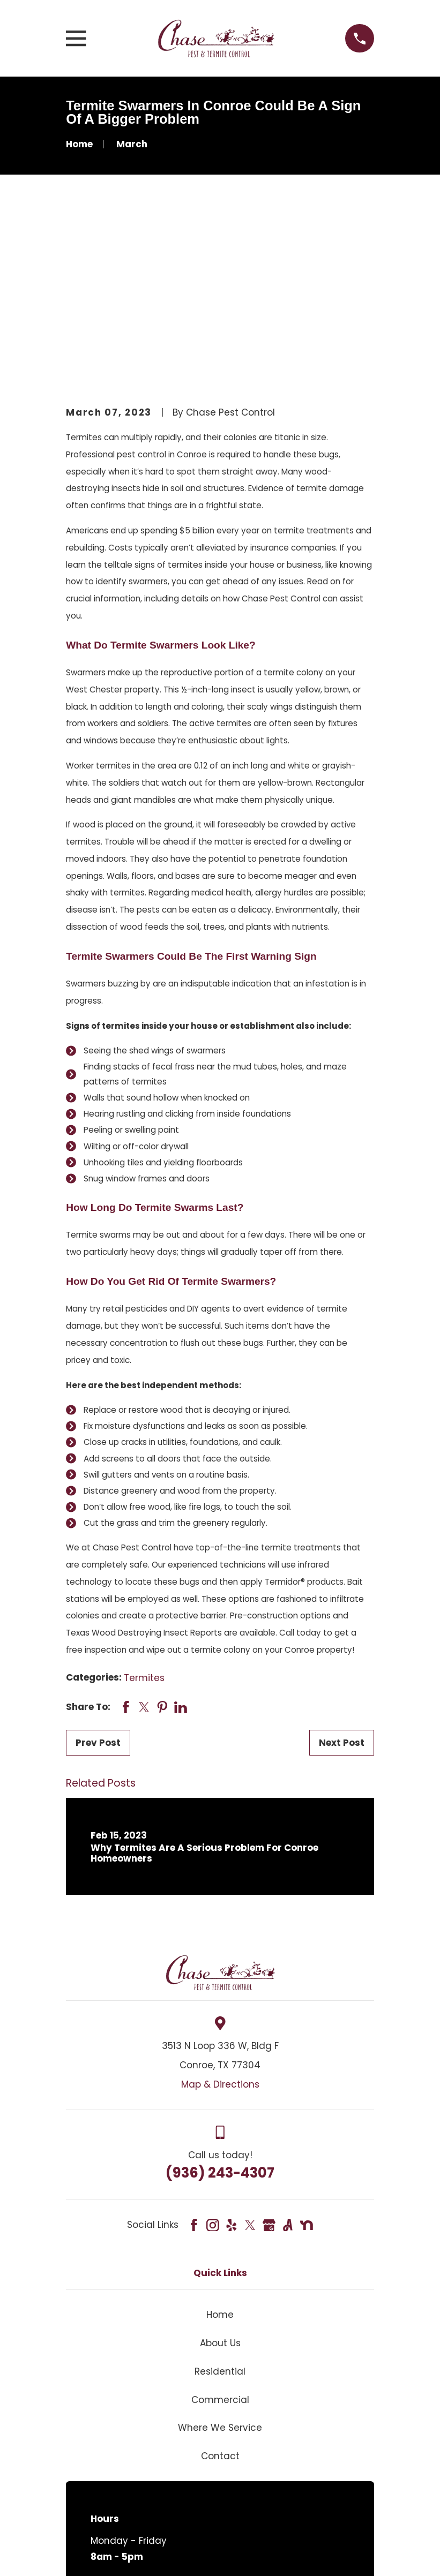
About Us (220, 2180)
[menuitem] (82, 2553)
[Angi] (287, 2061)
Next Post (341, 1579)
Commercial (220, 2236)
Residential (220, 2208)
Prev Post (98, 1579)
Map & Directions (220, 1921)
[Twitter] (250, 2061)
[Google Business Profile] (269, 2061)
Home (220, 2151)
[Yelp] (231, 2061)
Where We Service (220, 2264)
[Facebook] (194, 2061)
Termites (144, 1514)
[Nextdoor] (306, 2061)
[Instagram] (212, 2061)
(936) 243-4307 (220, 2009)
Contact (220, 2293)
